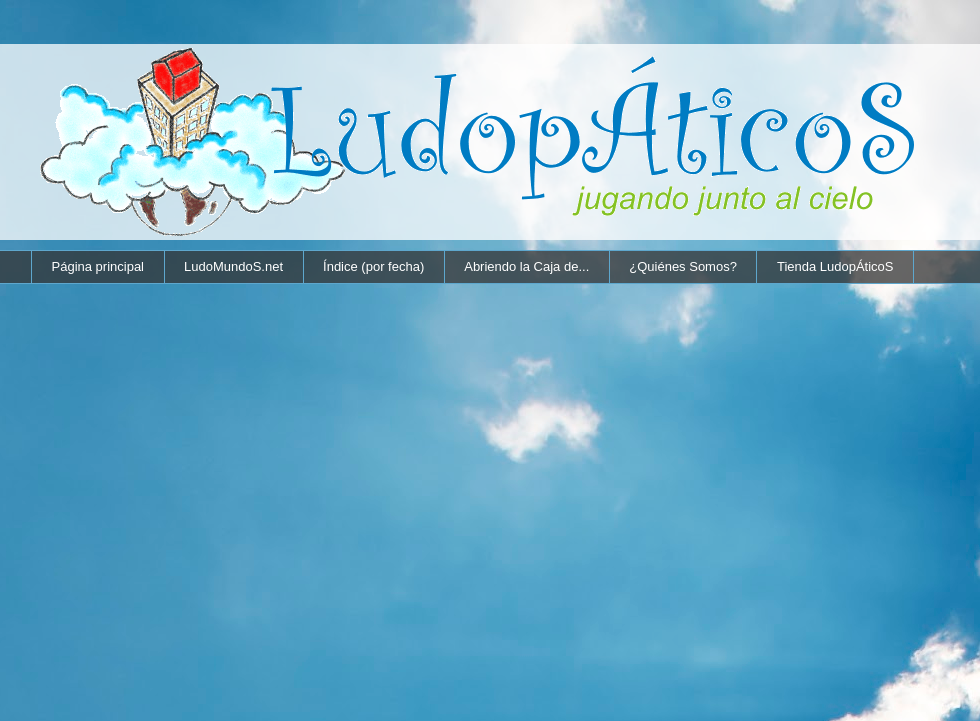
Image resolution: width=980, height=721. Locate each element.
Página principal (98, 266)
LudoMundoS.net (233, 266)
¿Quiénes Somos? (683, 266)
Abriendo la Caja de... (526, 266)
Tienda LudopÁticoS (835, 266)
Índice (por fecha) (373, 266)
